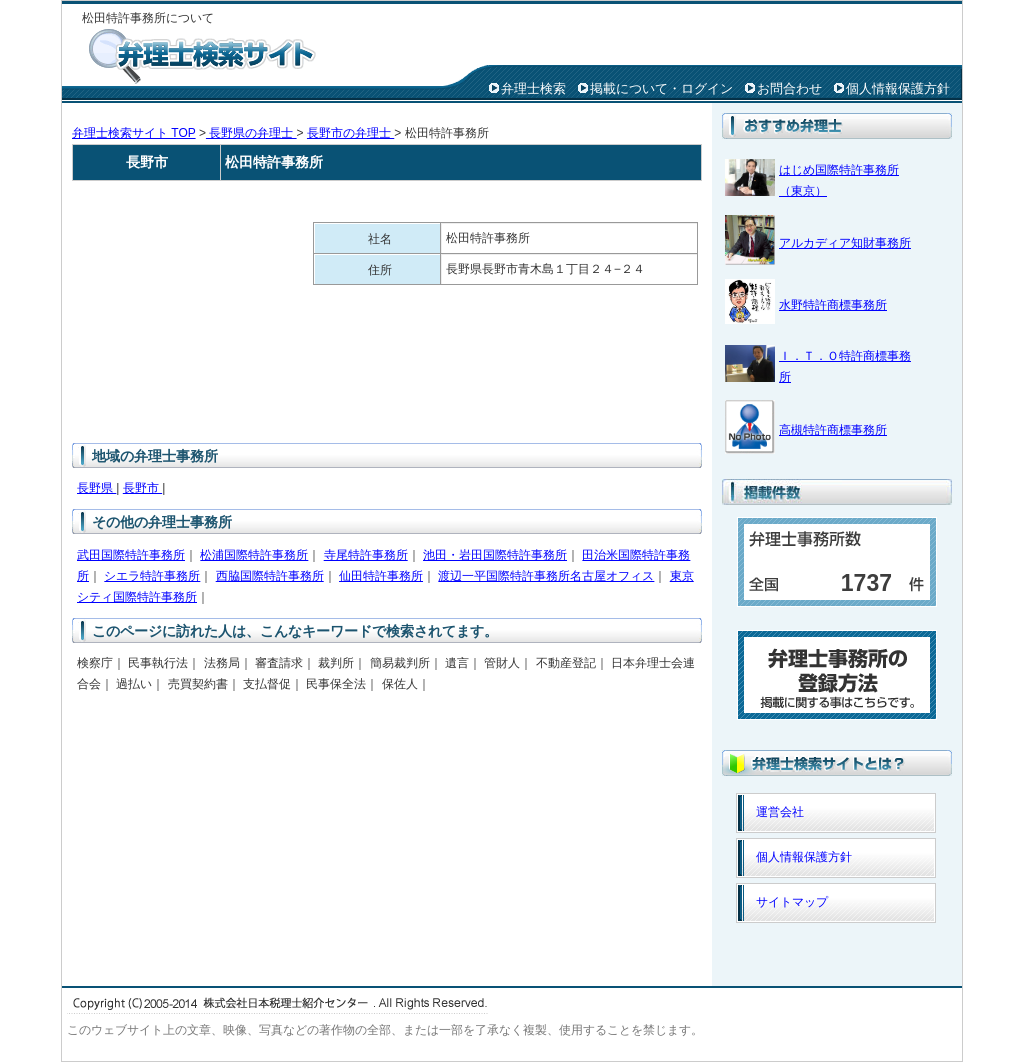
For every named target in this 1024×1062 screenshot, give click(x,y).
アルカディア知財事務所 (845, 243)
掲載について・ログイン (661, 88)
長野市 (142, 488)
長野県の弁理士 (251, 133)
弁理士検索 (533, 88)
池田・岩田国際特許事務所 (495, 555)
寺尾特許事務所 (366, 555)
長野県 (96, 488)
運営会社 (780, 812)
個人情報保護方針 (898, 88)
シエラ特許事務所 (152, 576)
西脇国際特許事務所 (270, 576)
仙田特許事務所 (381, 576)
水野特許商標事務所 (833, 305)
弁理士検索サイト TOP (134, 133)
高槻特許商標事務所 (833, 430)
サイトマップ (792, 902)
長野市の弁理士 (350, 133)
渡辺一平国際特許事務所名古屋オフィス (546, 576)
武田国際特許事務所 (131, 555)
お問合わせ (789, 88)
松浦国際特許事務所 (254, 555)
